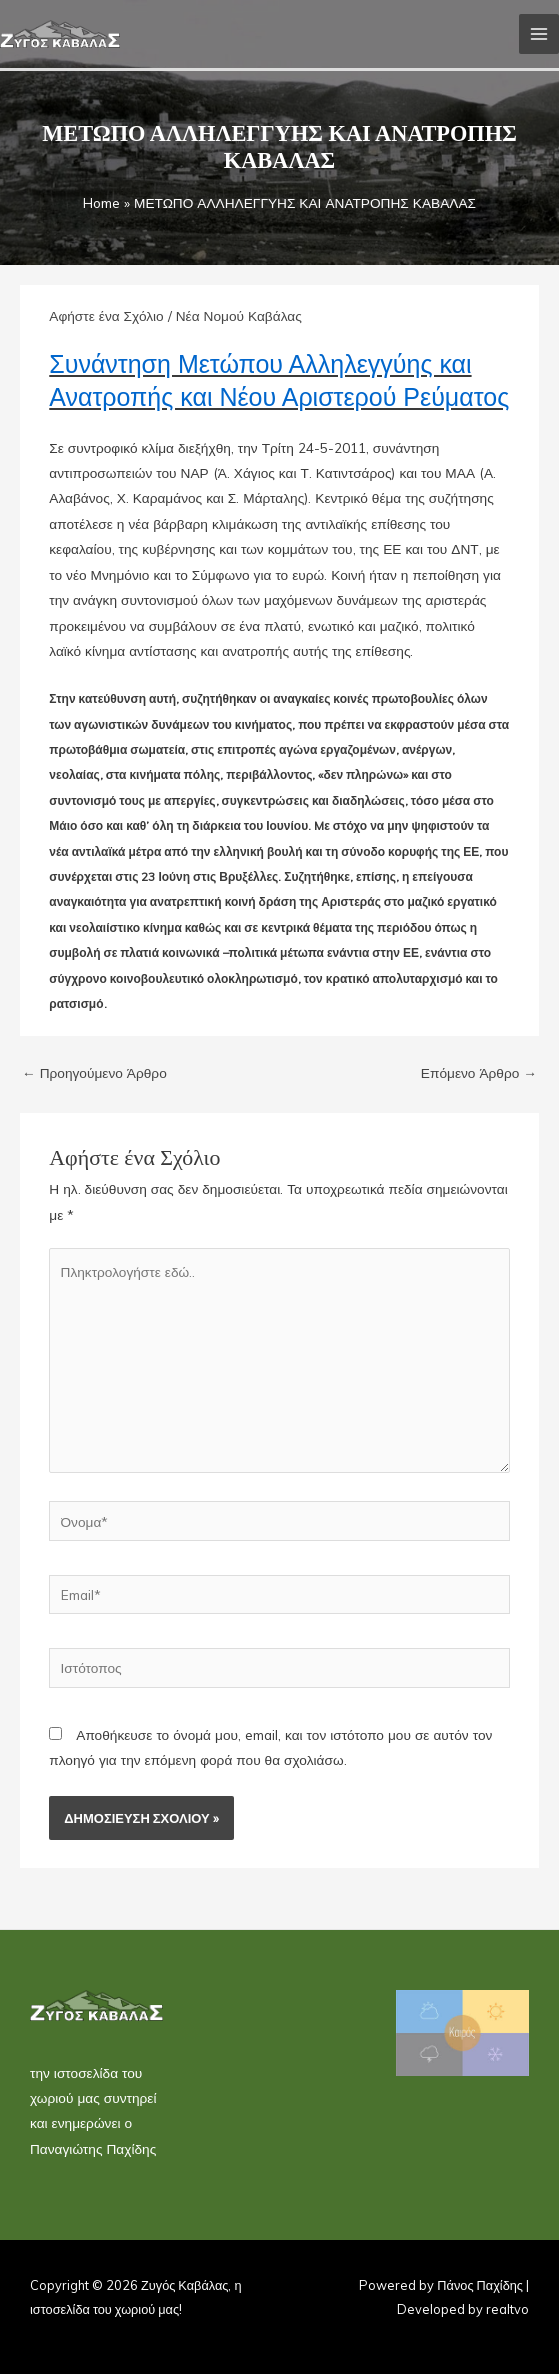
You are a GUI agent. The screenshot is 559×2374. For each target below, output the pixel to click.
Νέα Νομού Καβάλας (239, 315)
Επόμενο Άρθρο (479, 1072)
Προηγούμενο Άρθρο (94, 1072)
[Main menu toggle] (539, 34)
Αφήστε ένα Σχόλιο (106, 315)
